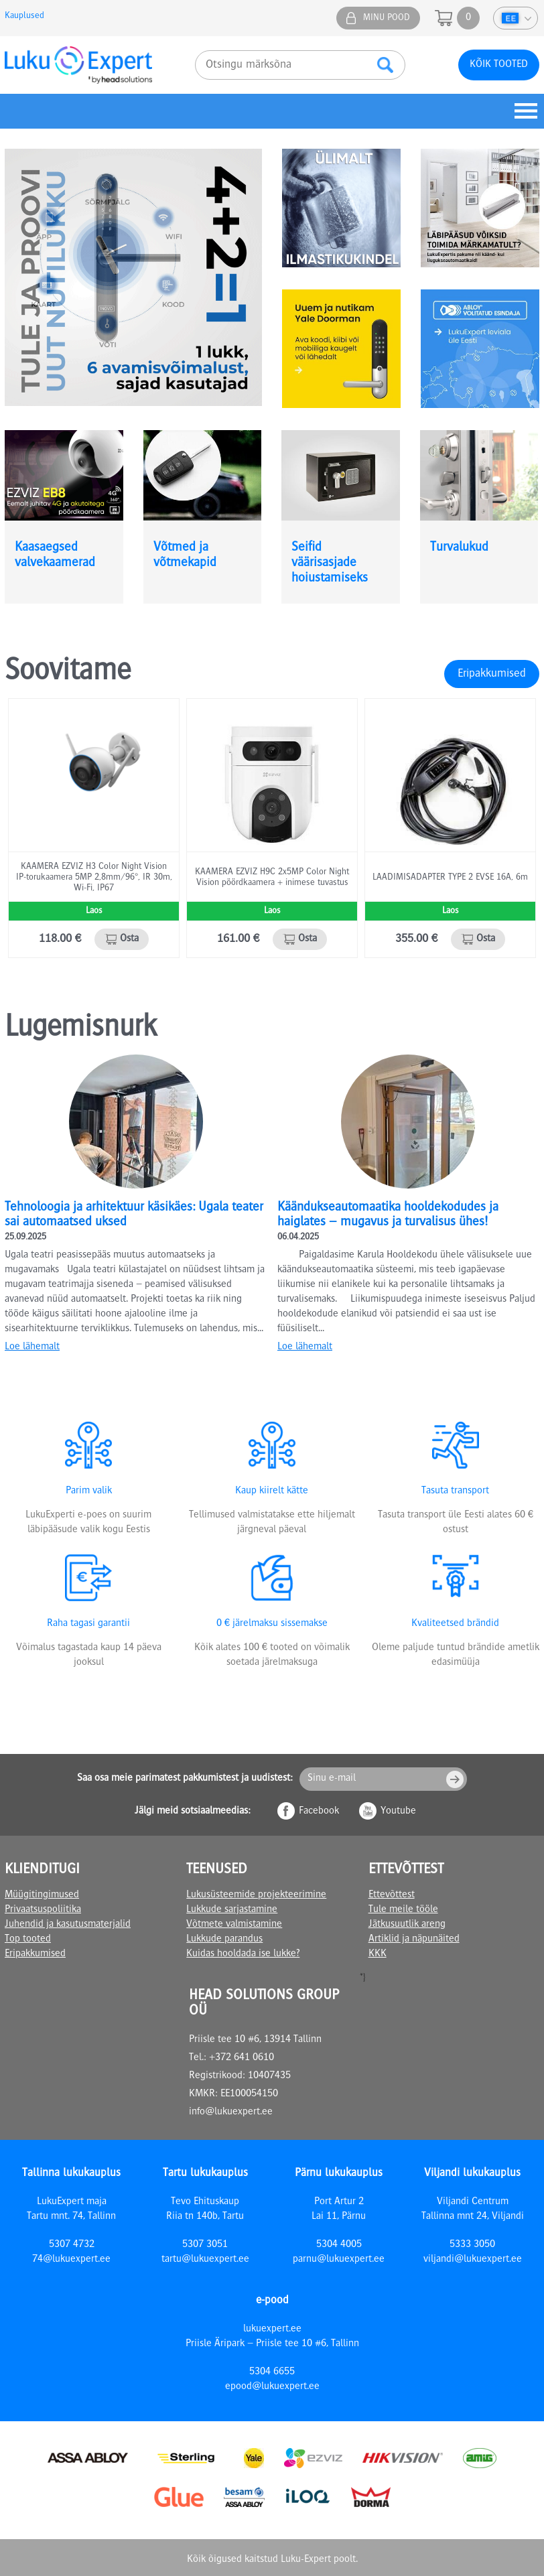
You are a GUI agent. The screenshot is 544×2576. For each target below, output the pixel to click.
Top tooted (28, 1939)
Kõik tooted (499, 65)
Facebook (319, 1811)
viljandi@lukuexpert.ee (472, 2259)
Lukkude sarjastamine (231, 1910)
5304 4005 (339, 2245)
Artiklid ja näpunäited (414, 1939)
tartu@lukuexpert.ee (205, 2259)
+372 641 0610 (241, 2058)
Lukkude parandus (224, 1939)
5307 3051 (205, 2245)
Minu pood (386, 18)
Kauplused (24, 16)
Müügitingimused (42, 1895)
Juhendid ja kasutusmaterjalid (68, 1924)
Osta (129, 939)
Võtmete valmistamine (234, 1924)
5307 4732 (71, 2245)
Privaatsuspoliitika (43, 1910)
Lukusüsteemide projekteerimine (256, 1895)
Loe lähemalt (32, 1347)
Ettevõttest (391, 1895)
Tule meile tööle (403, 1910)
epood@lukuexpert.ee (272, 2387)
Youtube (398, 1811)
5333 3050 (472, 2245)
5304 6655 (272, 2372)
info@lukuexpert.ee (231, 2112)
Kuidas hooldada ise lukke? (242, 1954)
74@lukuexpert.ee (71, 2259)
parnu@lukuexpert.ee (339, 2259)
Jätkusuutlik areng (407, 1924)
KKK (377, 1954)
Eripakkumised (492, 674)
